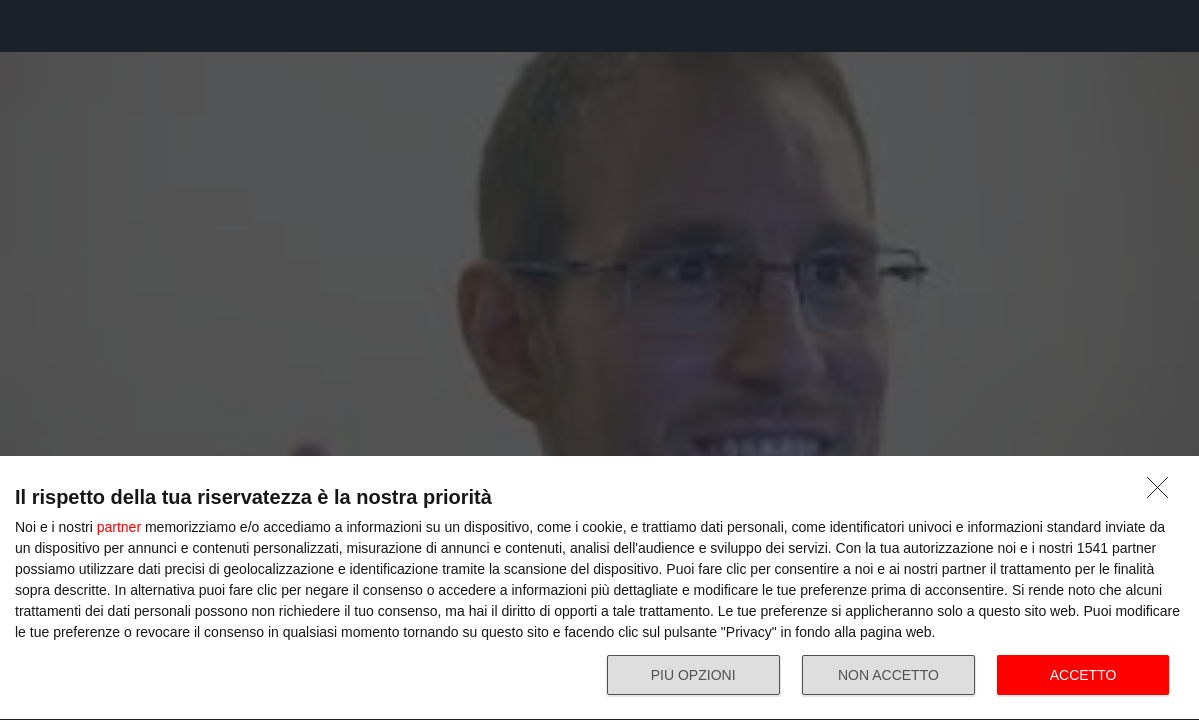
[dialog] (599, 588)
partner (119, 527)
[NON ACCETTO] (1163, 493)
